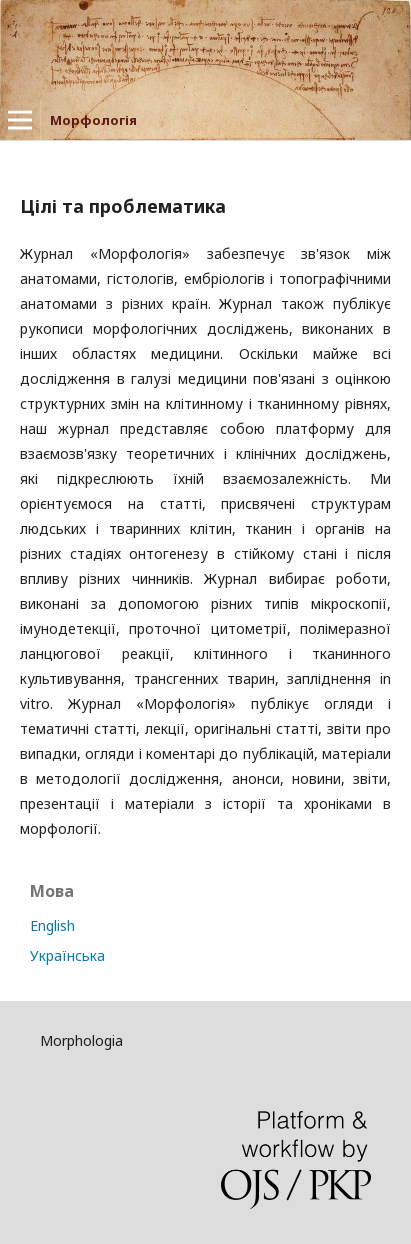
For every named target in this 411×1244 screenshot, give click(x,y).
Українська (67, 955)
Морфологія (93, 120)
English (52, 925)
